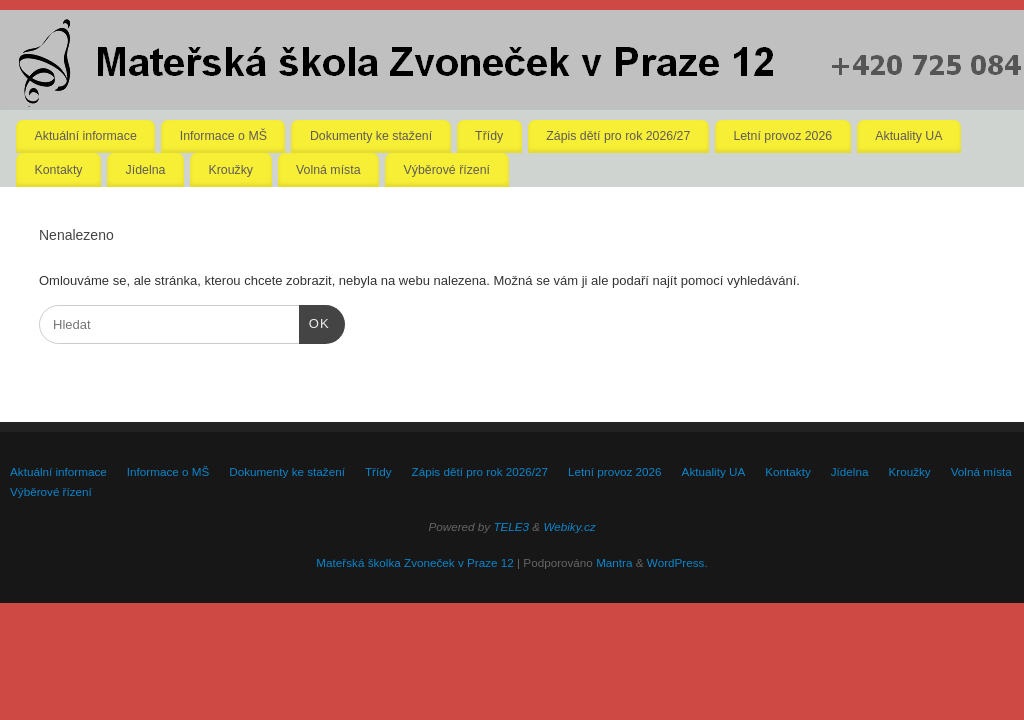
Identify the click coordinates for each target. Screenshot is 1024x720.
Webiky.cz (569, 526)
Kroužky (230, 170)
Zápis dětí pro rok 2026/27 (618, 136)
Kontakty (59, 170)
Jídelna (146, 170)
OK (314, 321)
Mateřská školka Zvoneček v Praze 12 (414, 562)
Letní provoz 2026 (782, 136)
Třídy (489, 136)
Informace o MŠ (223, 136)
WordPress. (677, 562)
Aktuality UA (908, 136)
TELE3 (511, 526)
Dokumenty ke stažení (371, 136)
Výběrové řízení (447, 170)
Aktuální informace (86, 136)
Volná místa (328, 170)
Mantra (614, 562)
